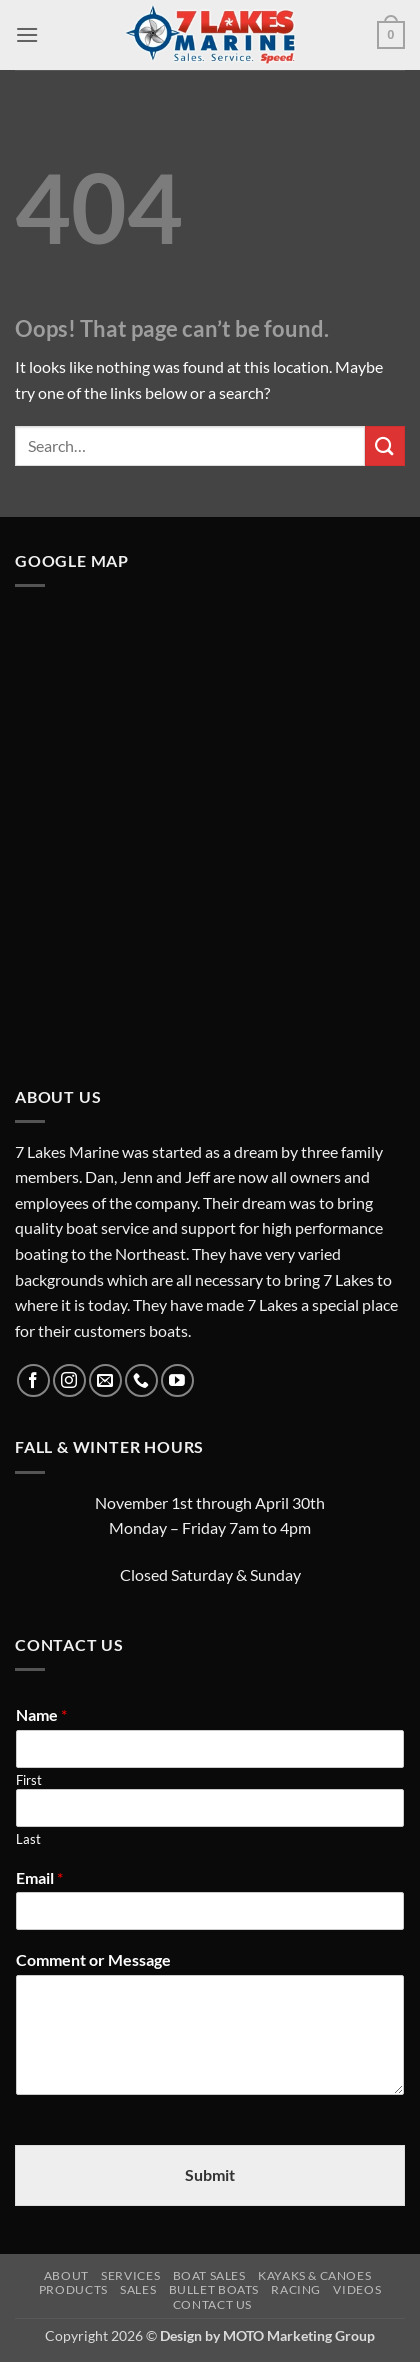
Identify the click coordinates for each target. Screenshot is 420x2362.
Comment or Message (93, 1959)
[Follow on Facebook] (33, 1380)
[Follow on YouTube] (177, 1380)
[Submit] (385, 445)
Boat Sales (209, 2275)
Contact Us (212, 2304)
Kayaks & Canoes (314, 2275)
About (66, 2275)
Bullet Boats (214, 2289)
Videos (357, 2289)
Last (28, 1839)
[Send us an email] (105, 1380)
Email (39, 1877)
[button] (27, 34)
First (29, 1780)
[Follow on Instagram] (69, 1380)
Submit (210, 2174)
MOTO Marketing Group (299, 2335)
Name (41, 1714)
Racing (296, 2289)
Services (130, 2275)
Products (73, 2289)
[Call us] (141, 1380)
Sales (138, 2289)
